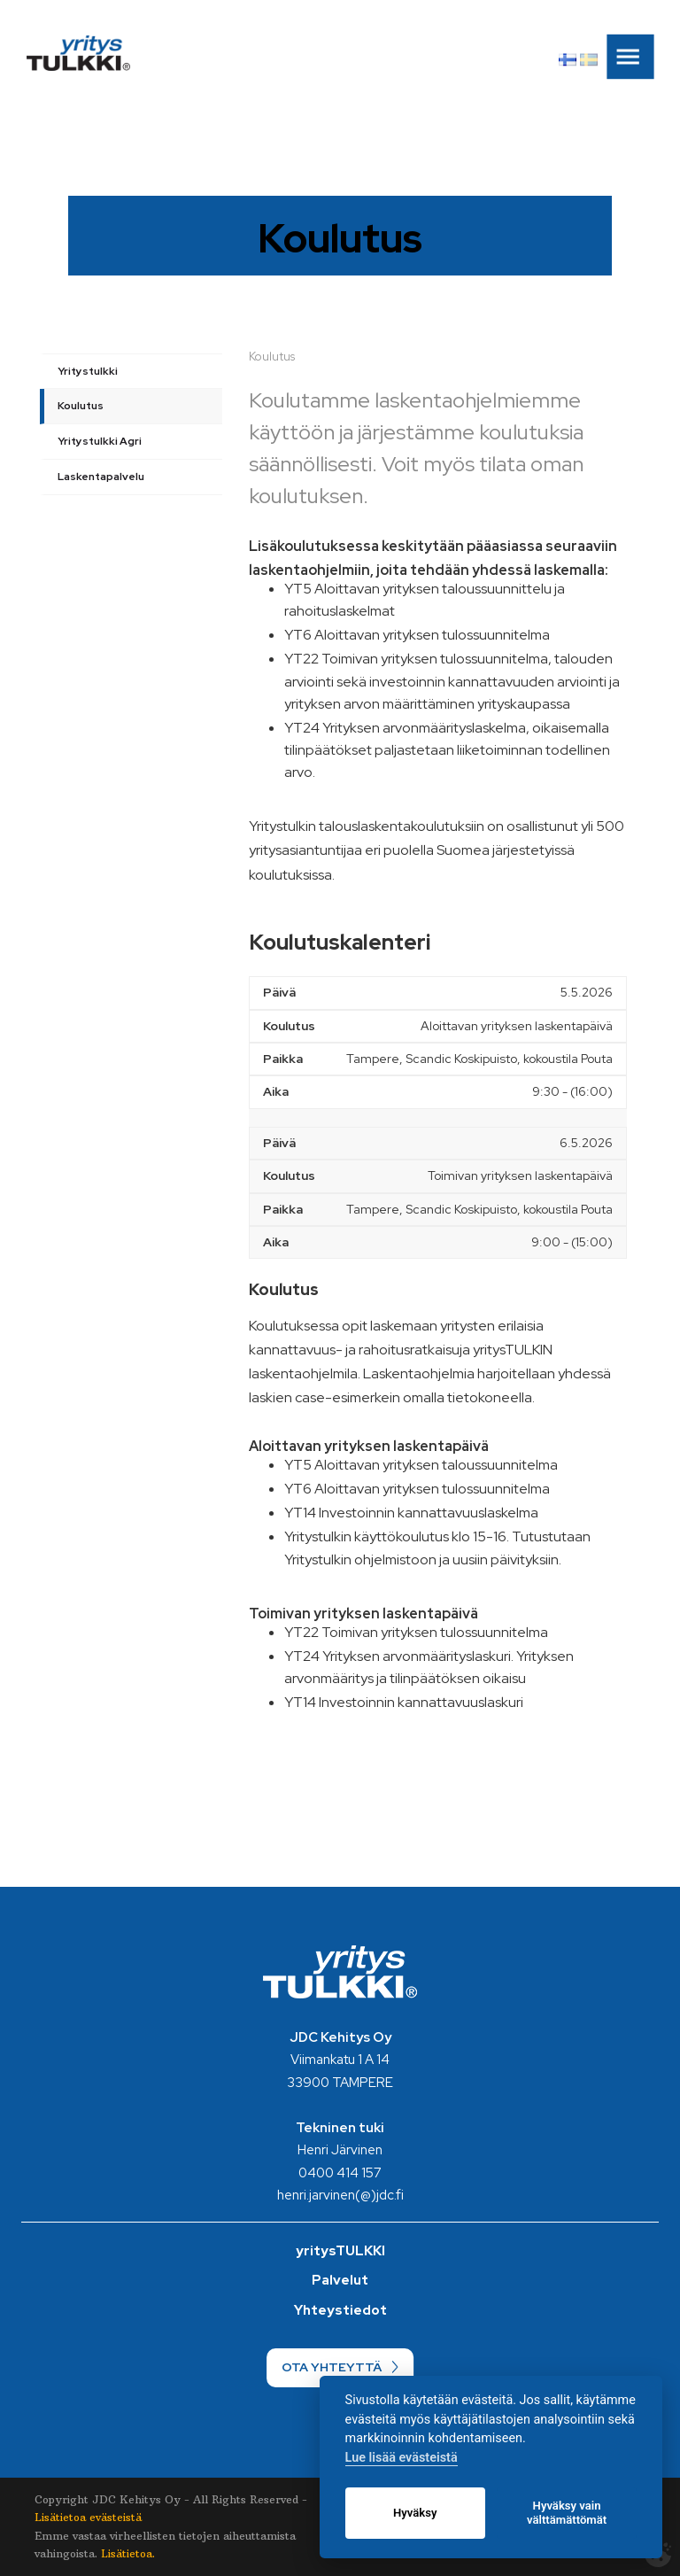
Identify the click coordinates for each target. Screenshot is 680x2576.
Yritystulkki (88, 371)
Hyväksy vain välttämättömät (567, 2512)
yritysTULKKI (340, 2251)
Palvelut (340, 2280)
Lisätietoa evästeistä (88, 2517)
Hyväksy (415, 2512)
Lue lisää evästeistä (401, 2457)
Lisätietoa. (128, 2553)
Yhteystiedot (340, 2310)
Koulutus (81, 406)
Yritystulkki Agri (100, 441)
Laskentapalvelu (101, 476)
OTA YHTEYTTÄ (332, 2367)
